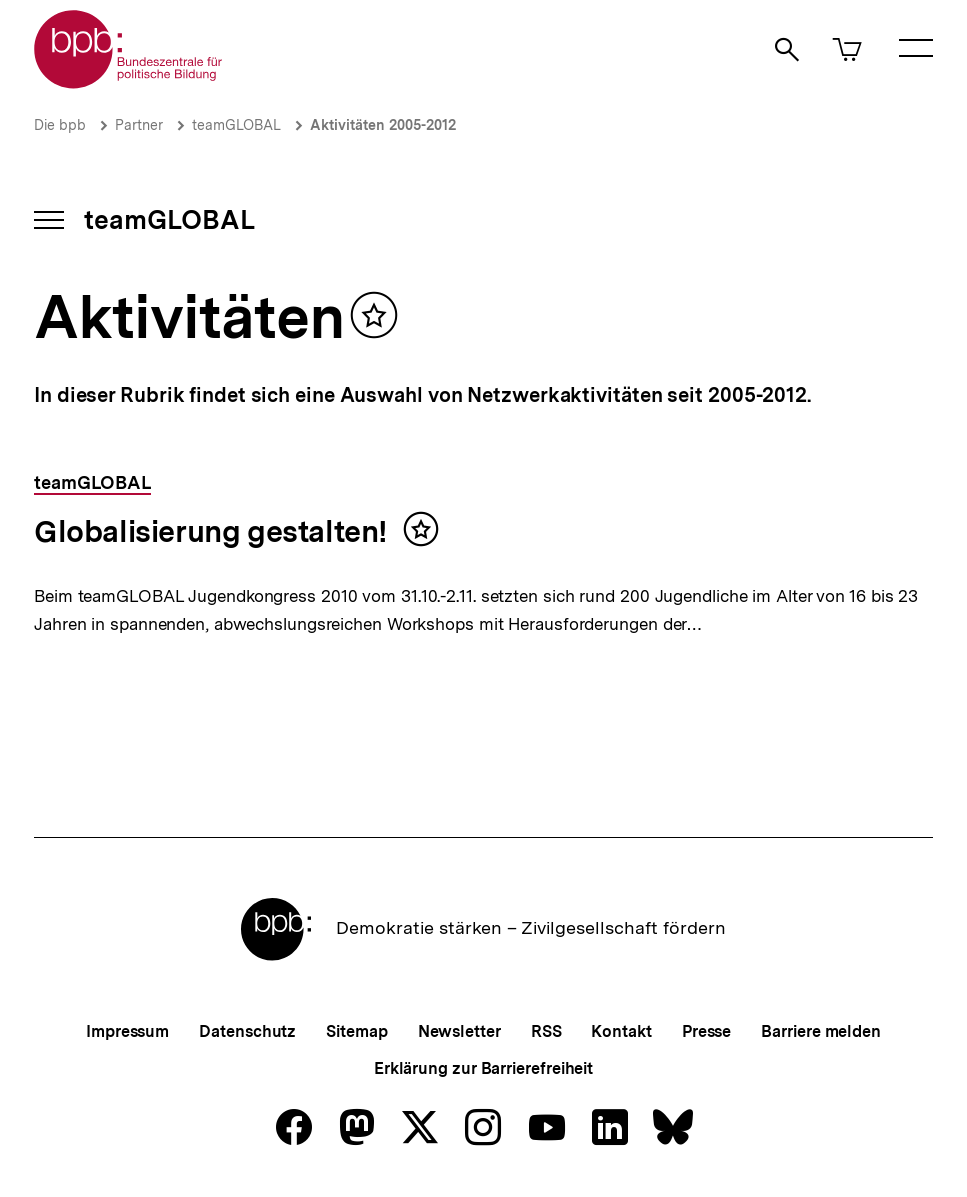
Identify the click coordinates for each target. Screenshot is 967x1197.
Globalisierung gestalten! (211, 531)
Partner (139, 125)
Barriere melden (821, 1031)
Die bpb (60, 125)
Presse (706, 1031)
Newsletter (459, 1031)
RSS (546, 1031)
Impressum (127, 1031)
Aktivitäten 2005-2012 (383, 125)
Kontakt (621, 1031)
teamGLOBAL (236, 125)
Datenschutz (247, 1031)
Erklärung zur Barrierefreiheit (483, 1068)
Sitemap (356, 1031)
